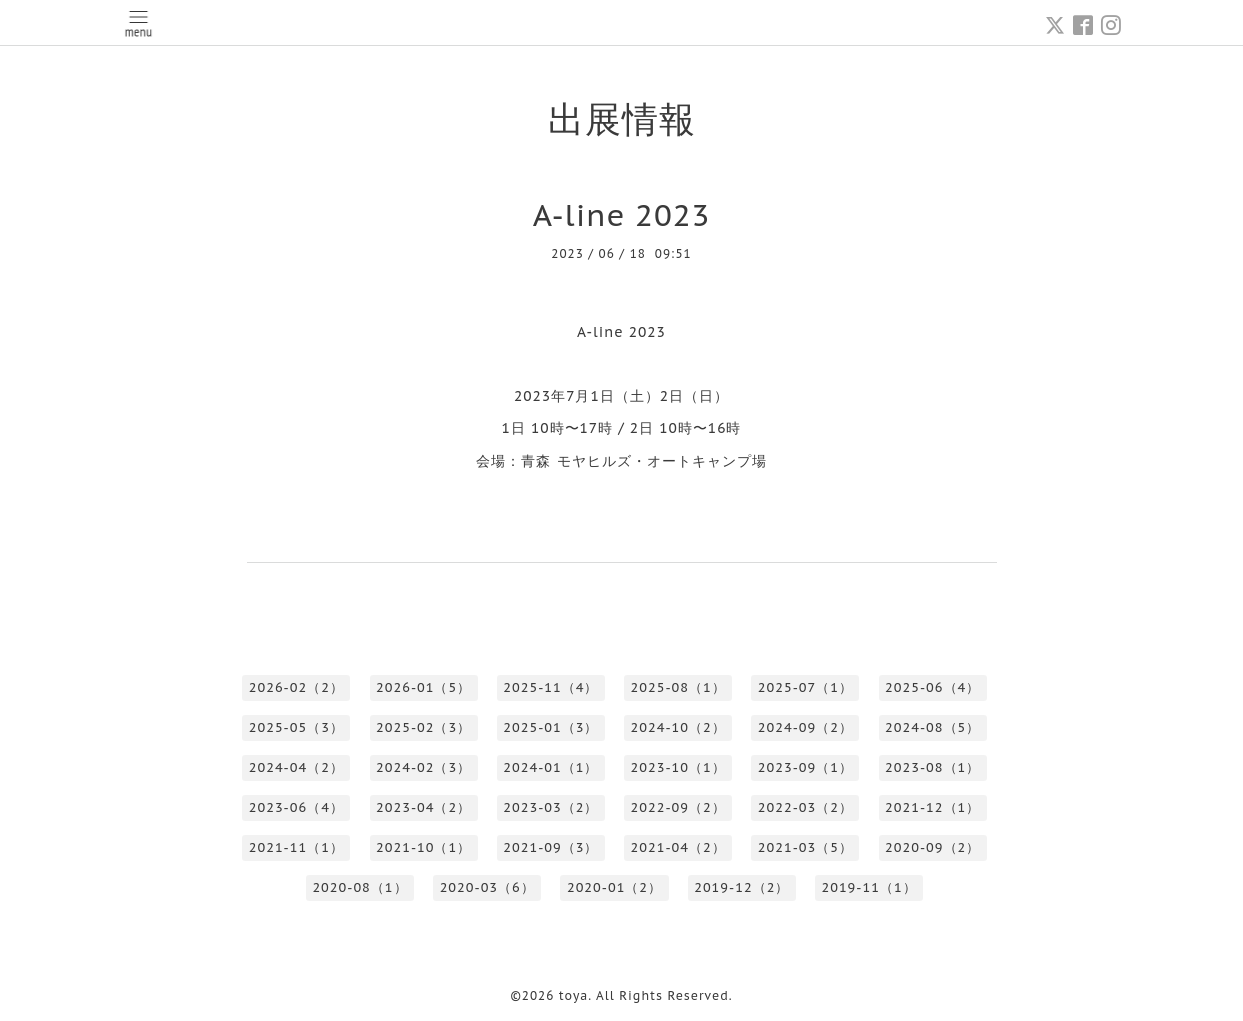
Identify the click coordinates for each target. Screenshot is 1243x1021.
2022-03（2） (805, 807)
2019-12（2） (741, 887)
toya (574, 995)
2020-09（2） (932, 847)
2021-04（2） (678, 847)
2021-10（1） (423, 847)
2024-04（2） (296, 767)
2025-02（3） (423, 727)
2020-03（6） (487, 887)
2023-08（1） (932, 767)
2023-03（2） (550, 807)
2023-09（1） (805, 767)
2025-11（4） (550, 687)
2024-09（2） (805, 727)
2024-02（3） (423, 767)
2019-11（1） (868, 887)
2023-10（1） (678, 767)
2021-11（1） (296, 847)
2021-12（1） (932, 807)
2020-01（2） (614, 887)
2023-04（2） (423, 807)
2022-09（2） (678, 807)
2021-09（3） (550, 847)
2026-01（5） (423, 687)
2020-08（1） (359, 887)
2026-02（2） (296, 687)
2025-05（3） (296, 727)
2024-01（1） (550, 767)
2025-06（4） (932, 687)
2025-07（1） (805, 687)
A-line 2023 (622, 214)
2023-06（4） (296, 807)
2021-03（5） (805, 847)
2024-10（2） (678, 727)
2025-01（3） (550, 727)
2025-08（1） (678, 687)
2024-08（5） (932, 727)
